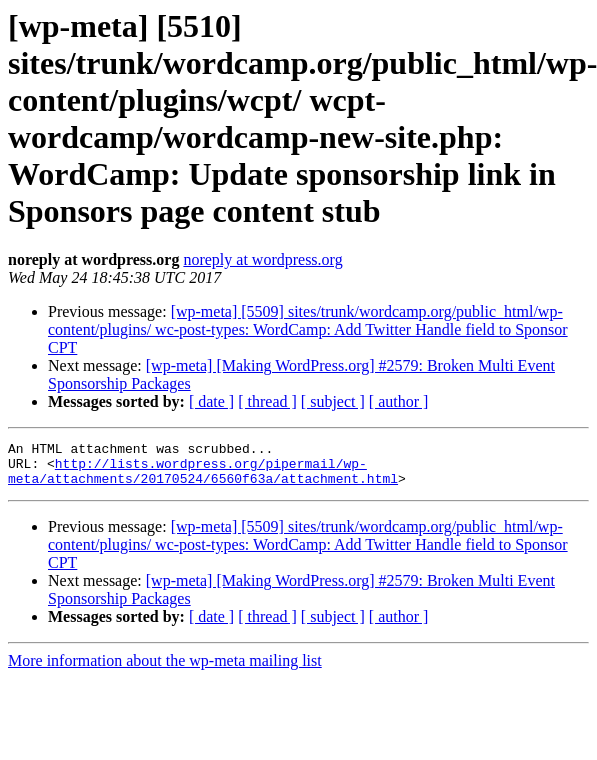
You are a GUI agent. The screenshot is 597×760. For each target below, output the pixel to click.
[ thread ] (267, 401)
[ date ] (211, 401)
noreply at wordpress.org (262, 259)
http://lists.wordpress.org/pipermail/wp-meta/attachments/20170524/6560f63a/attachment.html (203, 478)
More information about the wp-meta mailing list (165, 669)
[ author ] (399, 401)
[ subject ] (333, 401)
